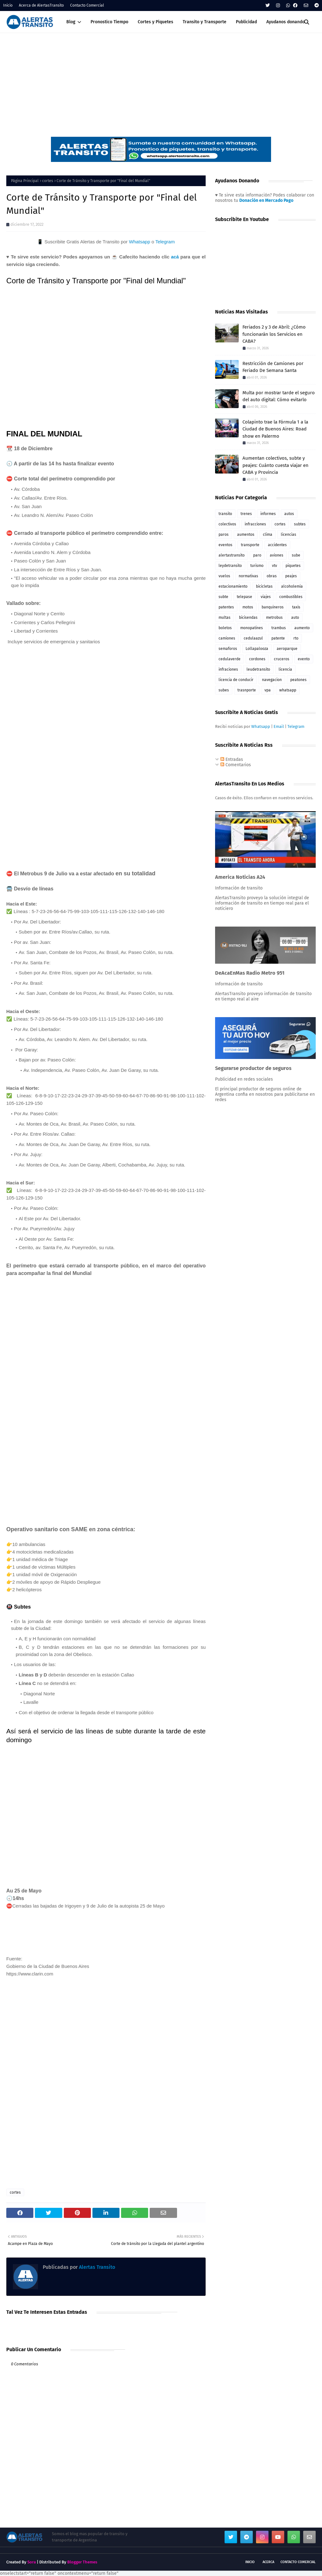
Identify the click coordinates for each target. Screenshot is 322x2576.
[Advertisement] (161, 80)
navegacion (272, 680)
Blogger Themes (82, 2562)
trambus (278, 628)
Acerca (268, 2562)
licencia (285, 669)
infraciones (228, 669)
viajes (266, 597)
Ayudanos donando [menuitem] (285, 22)
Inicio (8, 5)
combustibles (291, 597)
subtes (300, 524)
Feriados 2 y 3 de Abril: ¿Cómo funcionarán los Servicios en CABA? (274, 334)
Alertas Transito (96, 2267)
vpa (267, 690)
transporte (250, 545)
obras (272, 576)
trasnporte (246, 690)
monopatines (251, 628)
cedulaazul (253, 638)
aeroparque (287, 648)
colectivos (227, 524)
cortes (47, 181)
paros (224, 534)
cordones (257, 659)
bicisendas (248, 617)
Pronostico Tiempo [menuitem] (109, 22)
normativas (248, 576)
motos (247, 607)
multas (224, 617)
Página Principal (25, 181)
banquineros (273, 607)
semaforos (228, 648)
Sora (31, 2562)
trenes (246, 514)
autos (289, 514)
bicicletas (264, 586)
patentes (226, 607)
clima (267, 534)
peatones (298, 680)
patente (278, 638)
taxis (296, 607)
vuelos (224, 576)
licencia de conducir (236, 680)
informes (268, 514)
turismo (257, 565)
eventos (225, 545)
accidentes (277, 545)
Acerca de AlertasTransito (41, 5)
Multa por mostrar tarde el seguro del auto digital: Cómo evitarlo (278, 396)
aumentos (245, 534)
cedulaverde (230, 659)
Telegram (165, 241)
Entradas (231, 759)
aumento (302, 628)
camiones (227, 638)
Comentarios (235, 764)
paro (257, 555)
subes (224, 690)
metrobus (274, 617)
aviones (276, 555)
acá (175, 256)
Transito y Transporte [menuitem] (204, 22)
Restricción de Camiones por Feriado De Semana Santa (272, 367)
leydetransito (230, 565)
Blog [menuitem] (70, 22)
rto (295, 638)
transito (225, 514)
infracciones (255, 524)
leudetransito (258, 669)
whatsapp (287, 690)
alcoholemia (292, 586)
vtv (274, 565)
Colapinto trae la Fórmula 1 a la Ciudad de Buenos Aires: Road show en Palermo (275, 429)
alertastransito (232, 555)
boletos (225, 628)
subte (223, 597)
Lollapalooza (257, 648)
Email (279, 726)
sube (296, 555)
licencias (288, 534)
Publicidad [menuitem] (246, 22)
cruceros (281, 659)
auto (295, 617)
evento (304, 659)
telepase (244, 597)
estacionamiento (233, 586)
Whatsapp (139, 241)
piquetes (293, 565)
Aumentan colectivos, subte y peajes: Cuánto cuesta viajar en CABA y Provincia (275, 465)
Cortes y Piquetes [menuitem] (155, 22)
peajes (291, 576)
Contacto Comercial (87, 5)
